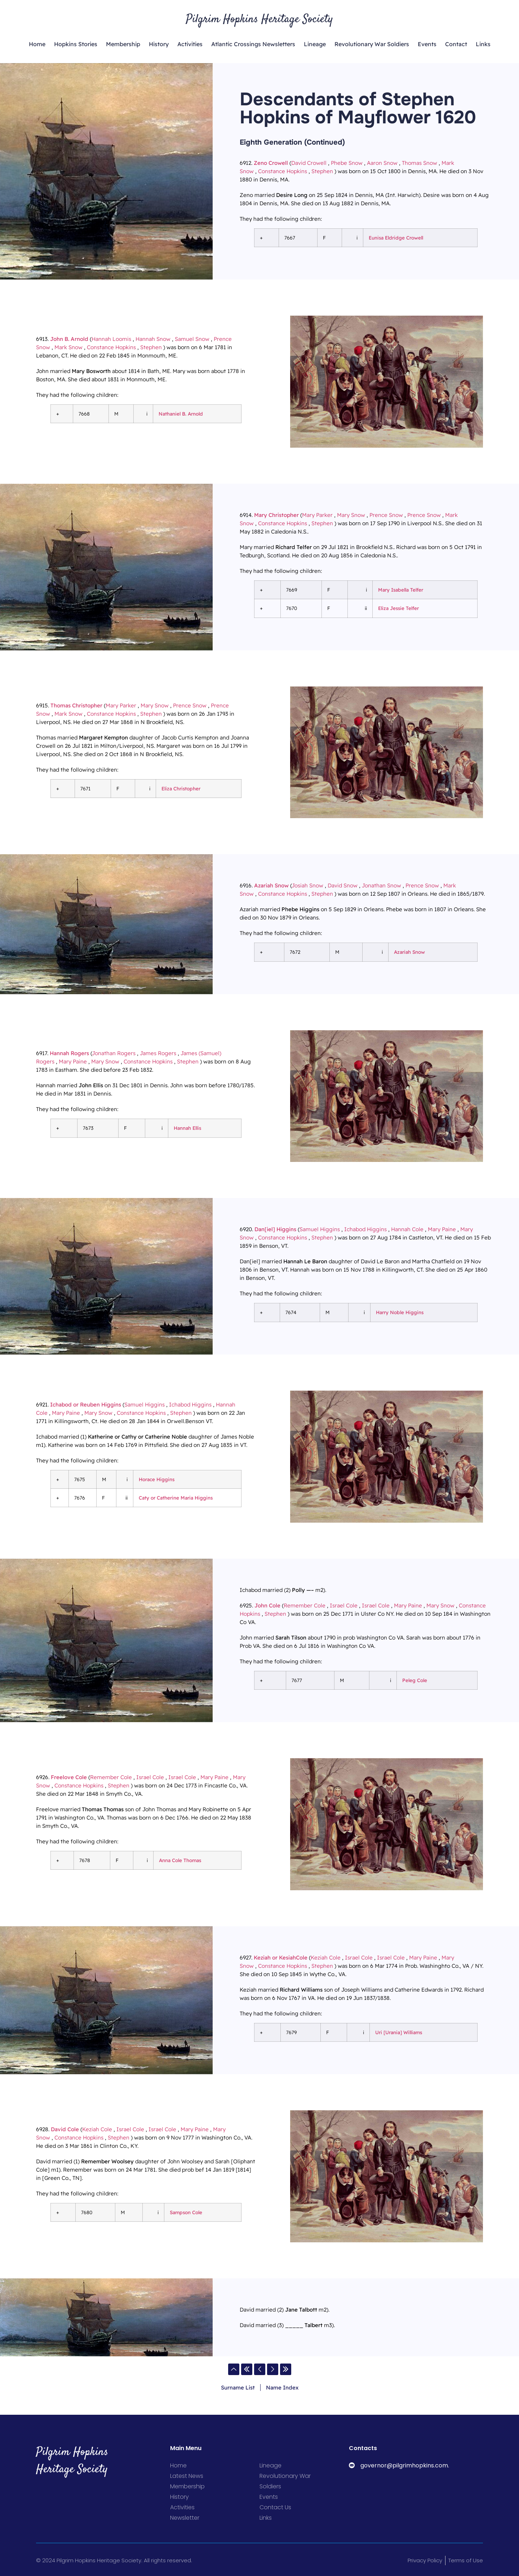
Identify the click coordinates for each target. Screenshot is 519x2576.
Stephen (322, 171)
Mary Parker (317, 515)
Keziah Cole (326, 1957)
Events (427, 44)
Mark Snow (68, 347)
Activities (190, 44)
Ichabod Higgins (365, 1229)
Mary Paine (73, 1061)
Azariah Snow (271, 885)
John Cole (267, 1605)
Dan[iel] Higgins (275, 1229)
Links (483, 44)
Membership (123, 44)
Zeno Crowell (271, 162)
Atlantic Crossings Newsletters (253, 44)
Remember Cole (304, 1605)
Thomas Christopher (76, 705)
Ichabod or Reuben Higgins (85, 1404)
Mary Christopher (276, 515)
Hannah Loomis (111, 338)
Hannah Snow (153, 338)
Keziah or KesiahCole (280, 1957)
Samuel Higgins (320, 1229)
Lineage (315, 44)
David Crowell (309, 162)
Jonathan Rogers (114, 1053)
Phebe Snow (347, 162)
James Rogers (158, 1053)
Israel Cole (344, 1605)
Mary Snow (351, 515)
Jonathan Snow (381, 885)
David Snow (343, 885)
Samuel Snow (192, 338)
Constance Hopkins (282, 171)
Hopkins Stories (75, 44)
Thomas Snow (419, 162)
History (159, 44)
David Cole (65, 2129)
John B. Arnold (69, 338)
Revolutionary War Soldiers (371, 44)
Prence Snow (386, 515)
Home (37, 44)
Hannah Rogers (69, 1053)
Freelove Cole (69, 1777)
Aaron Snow (382, 162)
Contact (456, 44)
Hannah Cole (407, 1229)
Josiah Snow (307, 885)
